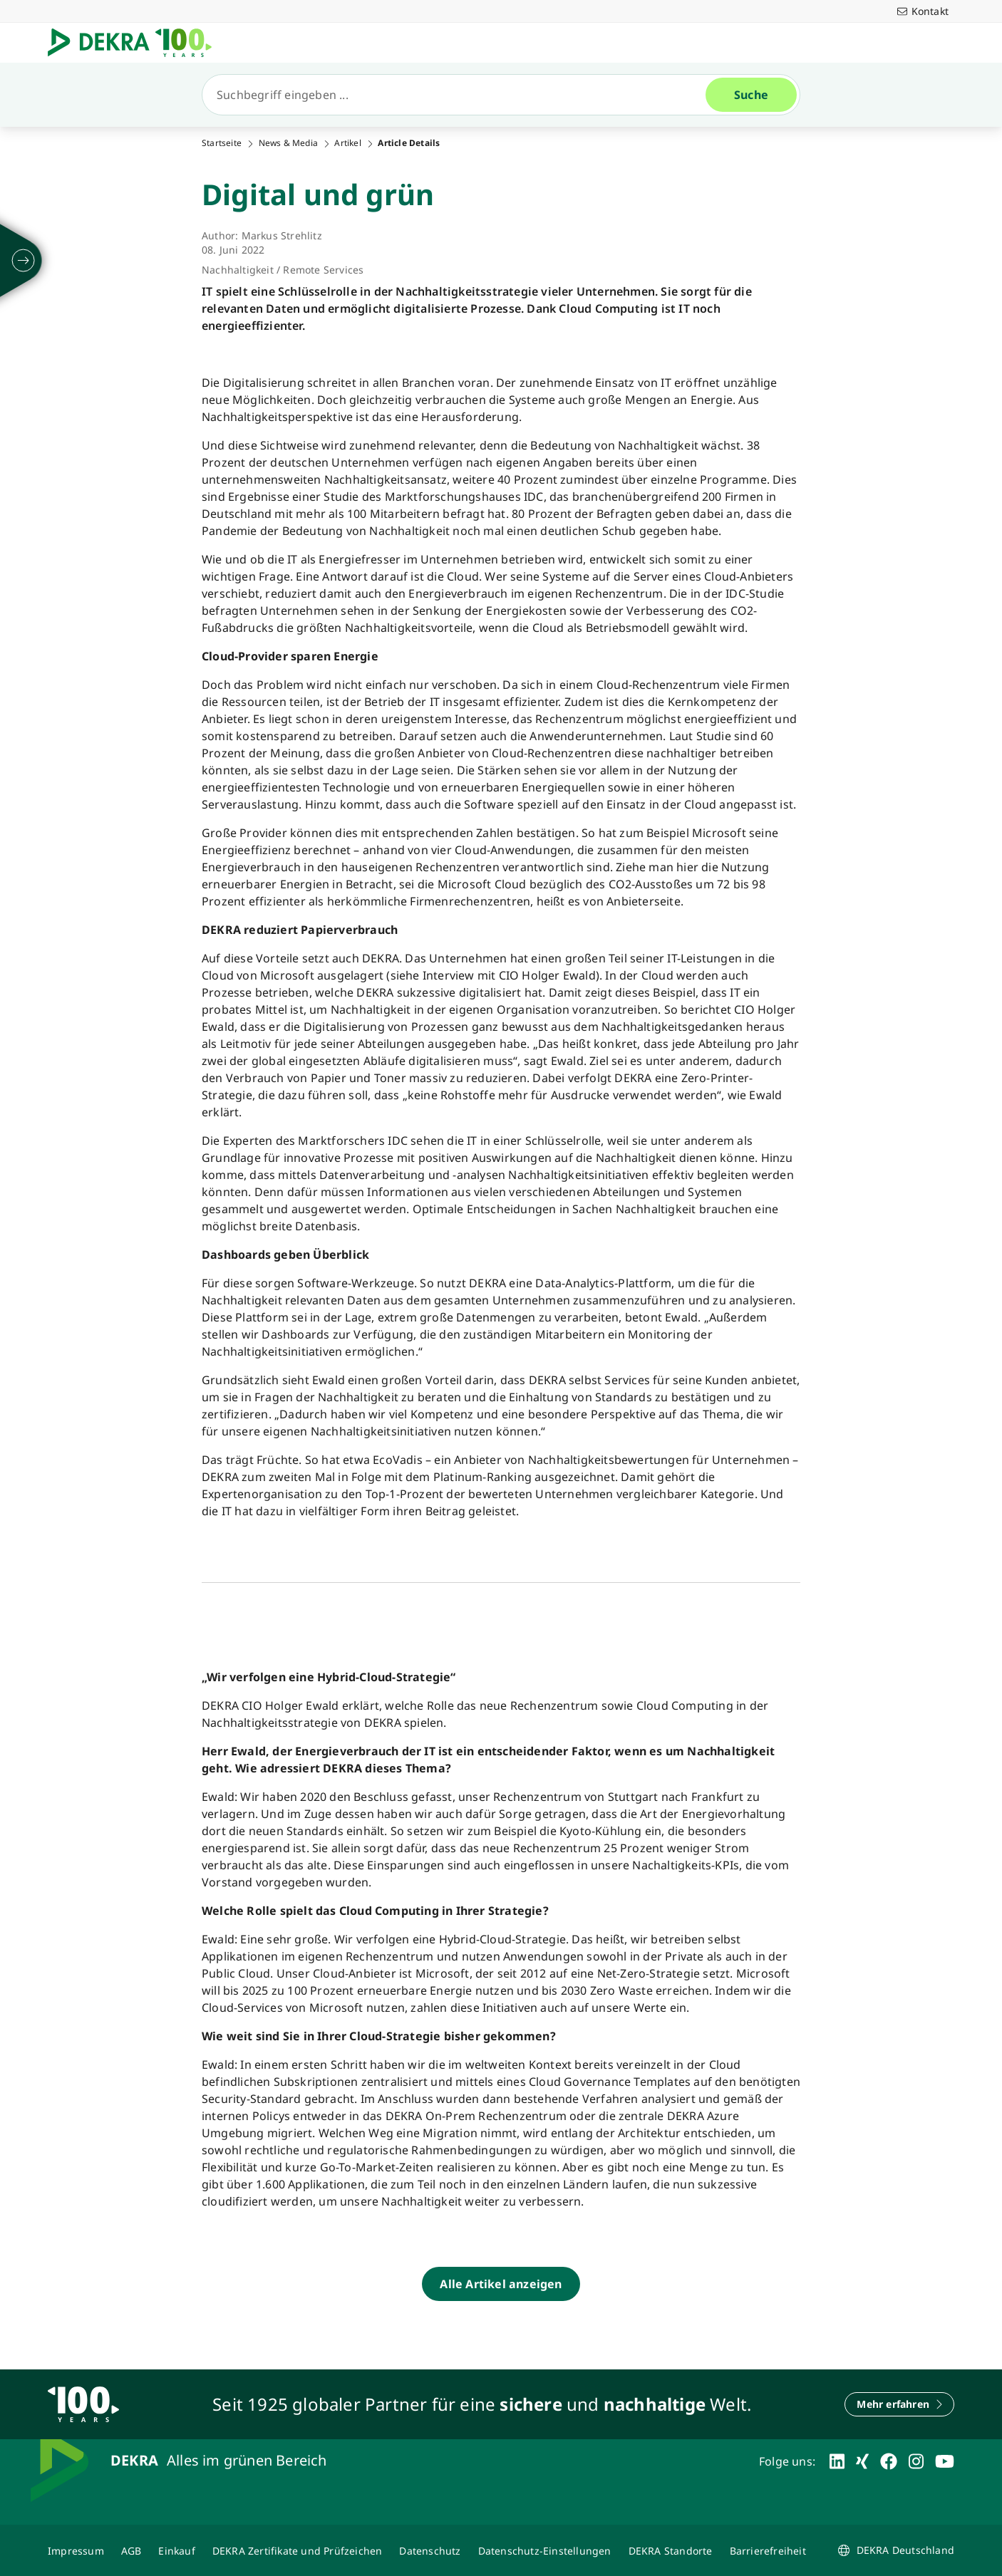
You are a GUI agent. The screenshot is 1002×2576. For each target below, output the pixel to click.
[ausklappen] (23, 260)
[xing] (862, 2461)
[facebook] (888, 2461)
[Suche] (460, 95)
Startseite (222, 143)
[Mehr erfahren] (899, 2404)
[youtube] (944, 2461)
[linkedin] (837, 2461)
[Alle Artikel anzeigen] (500, 2284)
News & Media (288, 143)
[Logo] (135, 43)
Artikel (347, 143)
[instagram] (916, 2461)
